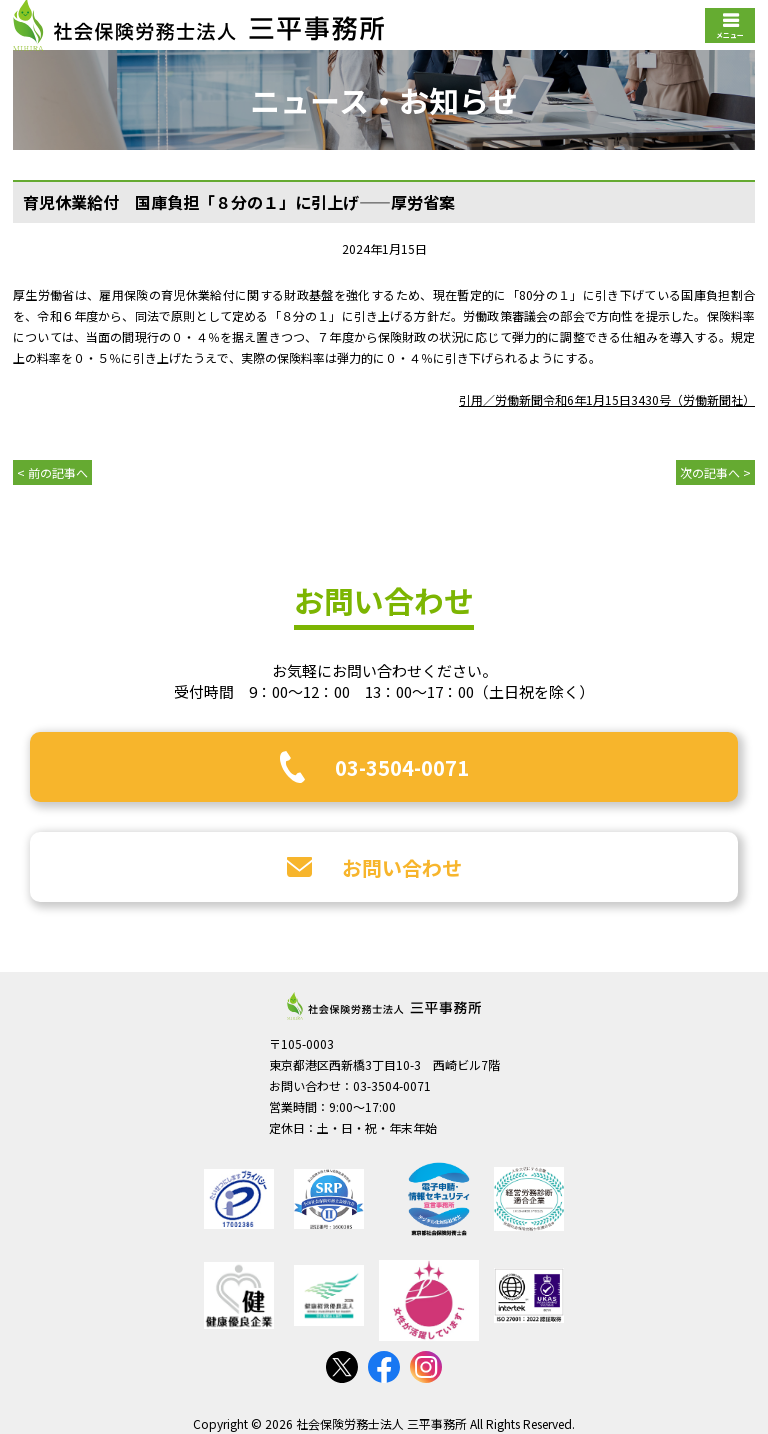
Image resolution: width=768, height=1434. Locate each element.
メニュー (730, 35)
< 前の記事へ (52, 472)
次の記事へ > (715, 472)
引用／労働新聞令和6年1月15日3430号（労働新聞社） (607, 399)
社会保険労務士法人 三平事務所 (384, 1006)
